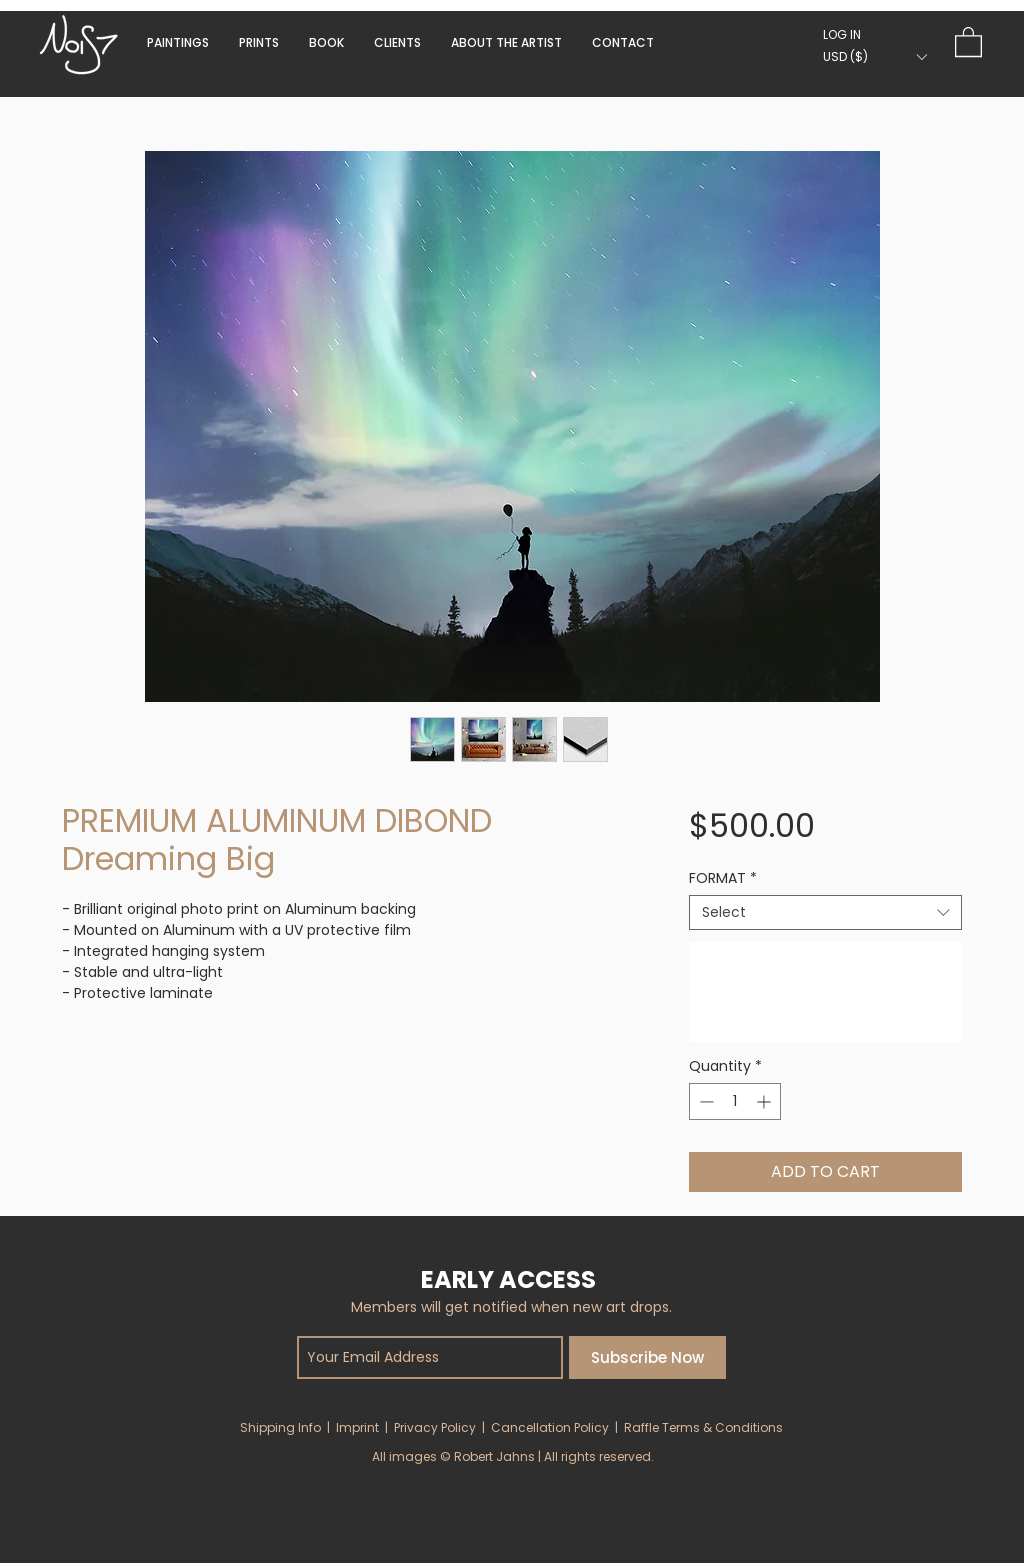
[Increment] (765, 1101)
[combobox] (825, 912)
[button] (326, 42)
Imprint (357, 1427)
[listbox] (874, 56)
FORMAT (723, 878)
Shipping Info (280, 1427)
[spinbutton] (735, 1101)
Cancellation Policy (550, 1427)
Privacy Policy (435, 1427)
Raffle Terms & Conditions (703, 1427)
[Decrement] (704, 1101)
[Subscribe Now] (647, 1357)
